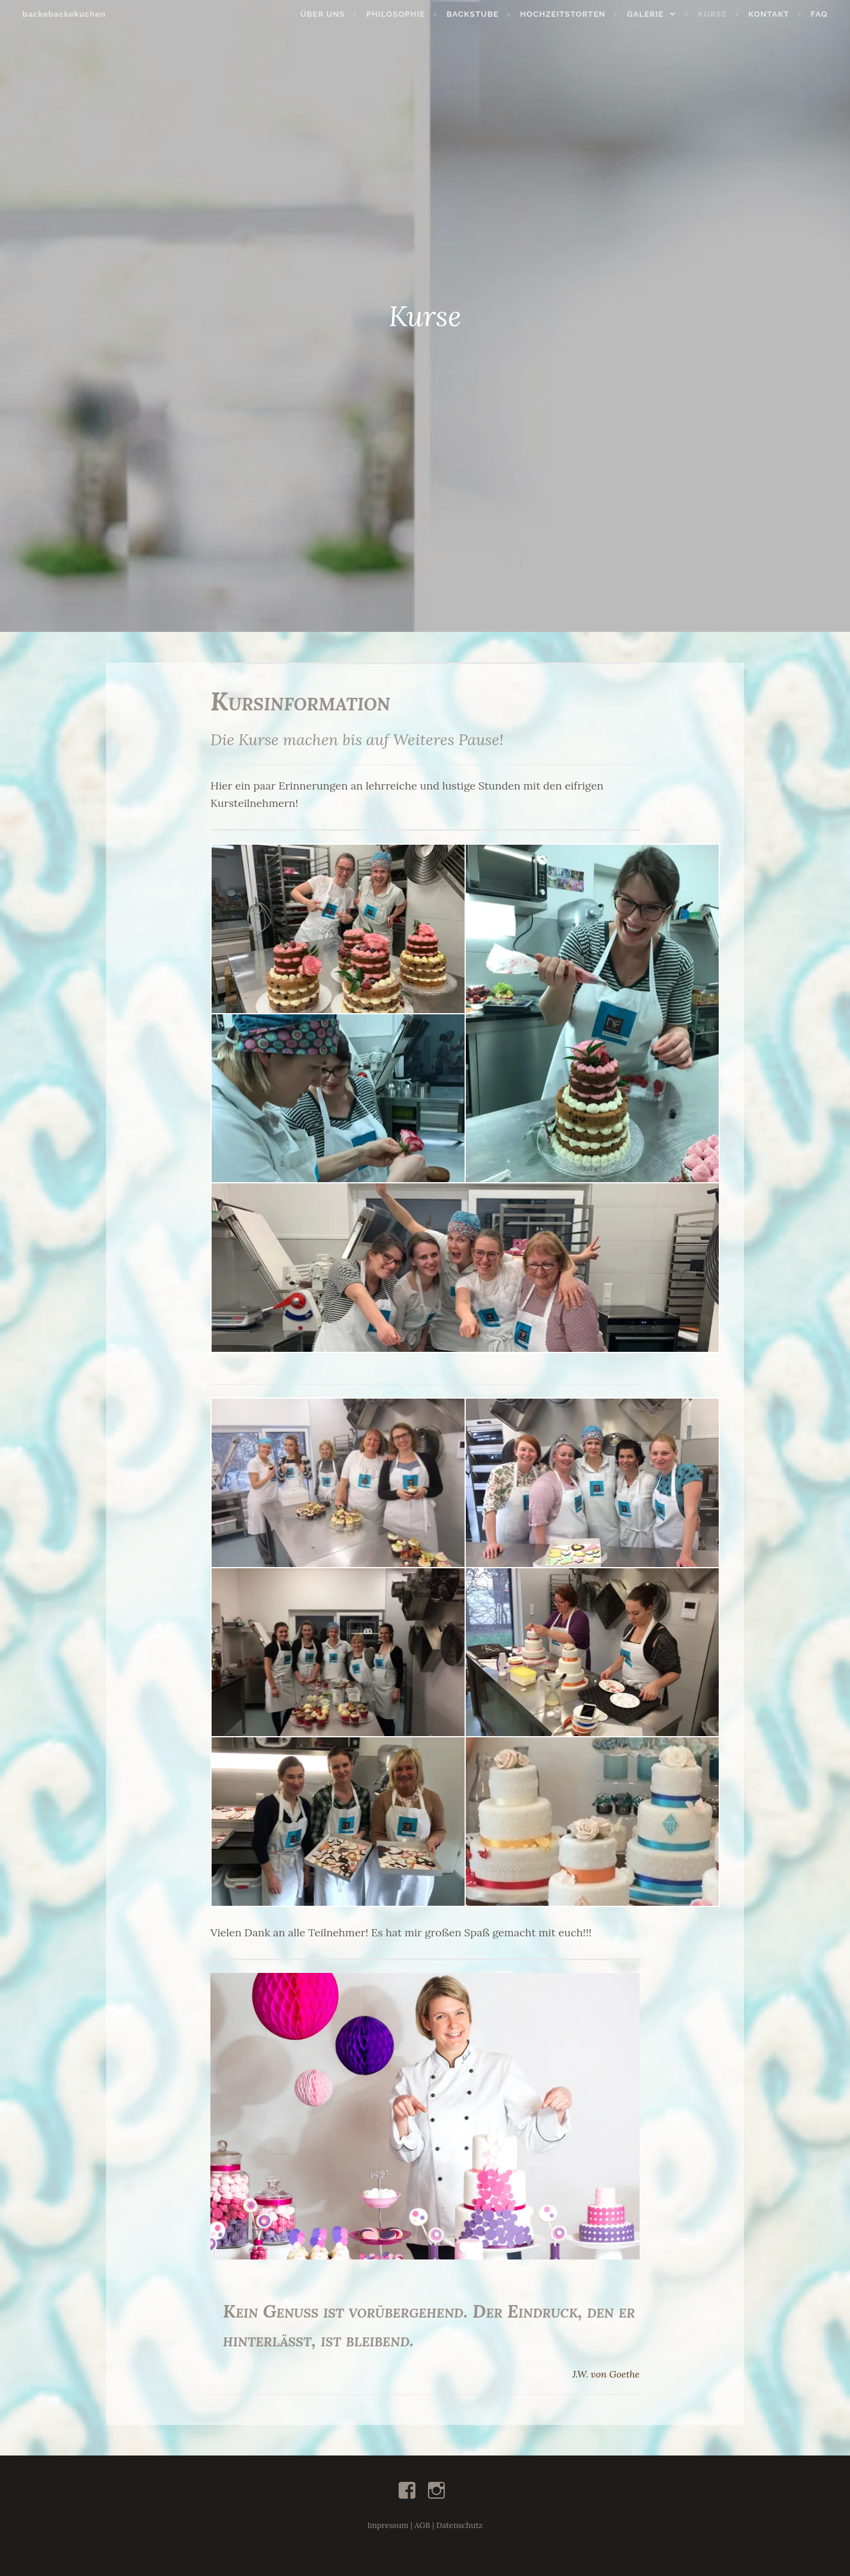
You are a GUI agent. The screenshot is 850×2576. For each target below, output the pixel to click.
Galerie (652, 14)
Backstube (479, 14)
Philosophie (402, 14)
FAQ (826, 14)
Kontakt (775, 14)
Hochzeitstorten (570, 14)
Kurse (719, 14)
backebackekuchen (57, 14)
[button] (425, 2116)
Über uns (329, 14)
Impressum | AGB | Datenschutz (425, 2525)
